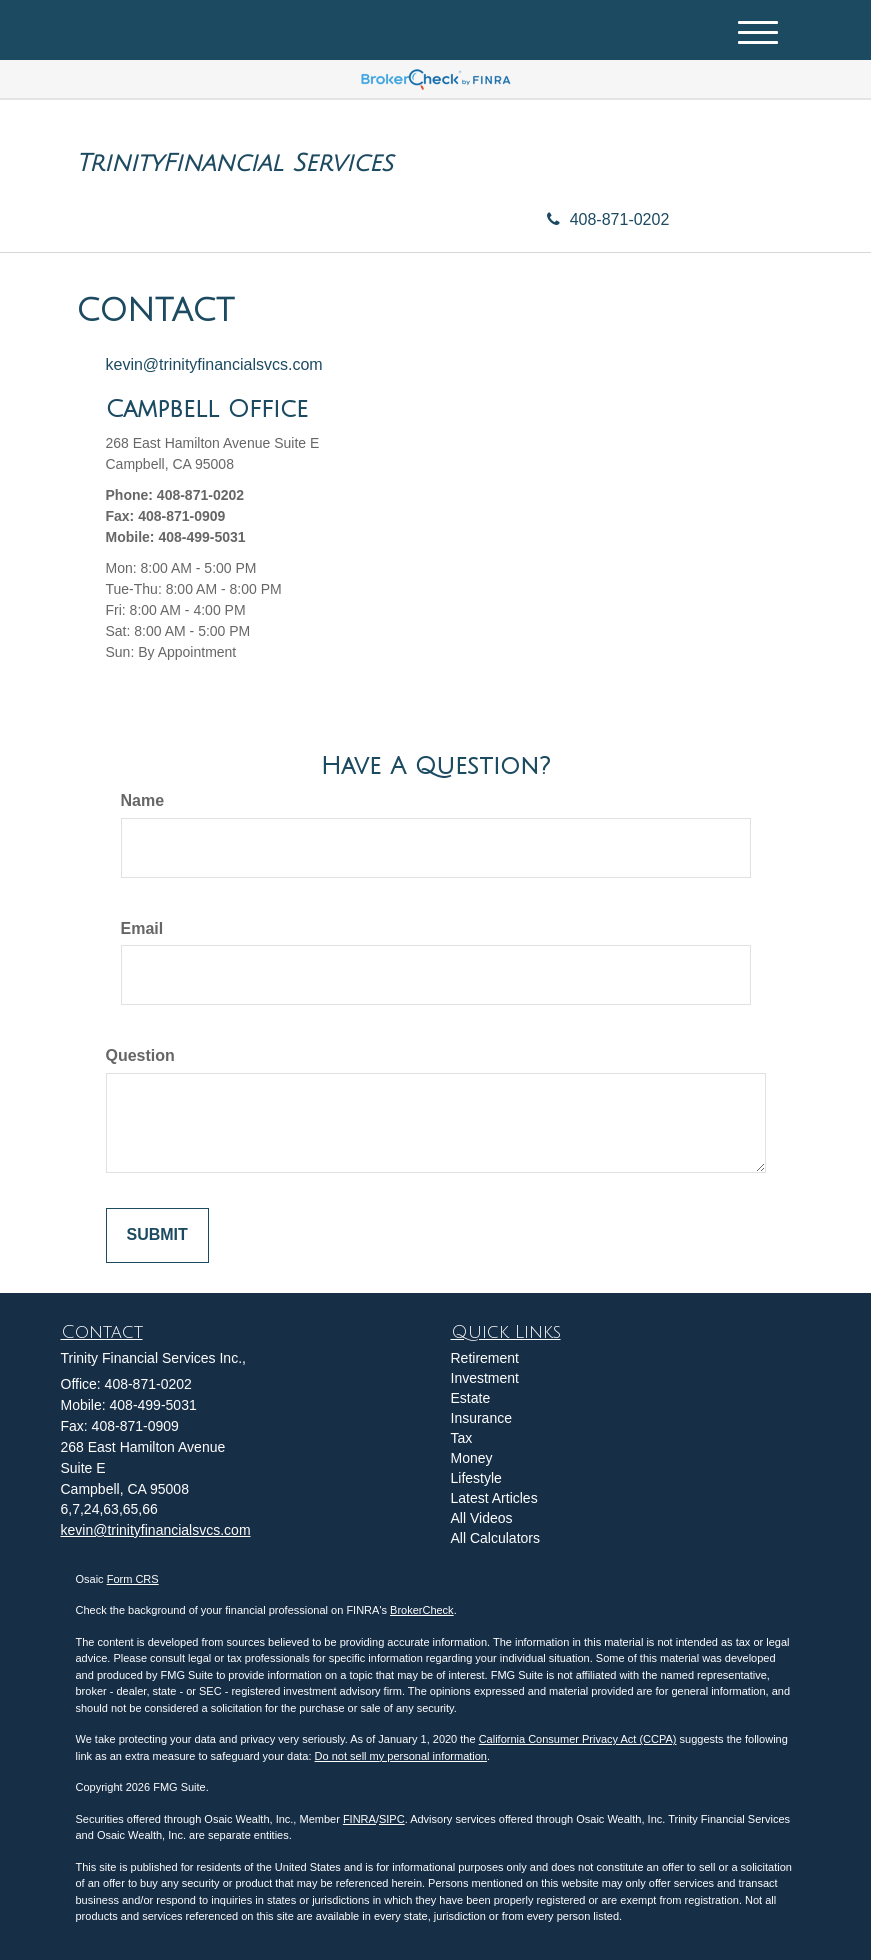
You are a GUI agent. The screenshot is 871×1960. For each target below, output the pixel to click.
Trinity (119, 163)
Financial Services (277, 163)
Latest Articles (494, 1498)
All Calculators (495, 1538)
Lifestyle (476, 1478)
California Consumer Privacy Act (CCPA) (578, 1739)
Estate (471, 1398)
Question (140, 1055)
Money (472, 1458)
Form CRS (133, 1579)
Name (143, 800)
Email (142, 928)
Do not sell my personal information (401, 1756)
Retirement (485, 1358)
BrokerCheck (422, 1610)
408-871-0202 (608, 219)
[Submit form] (157, 1235)
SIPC (392, 1819)
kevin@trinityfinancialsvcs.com (214, 364)
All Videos (482, 1518)
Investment (485, 1378)
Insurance (481, 1418)
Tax (462, 1438)
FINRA (359, 1819)
